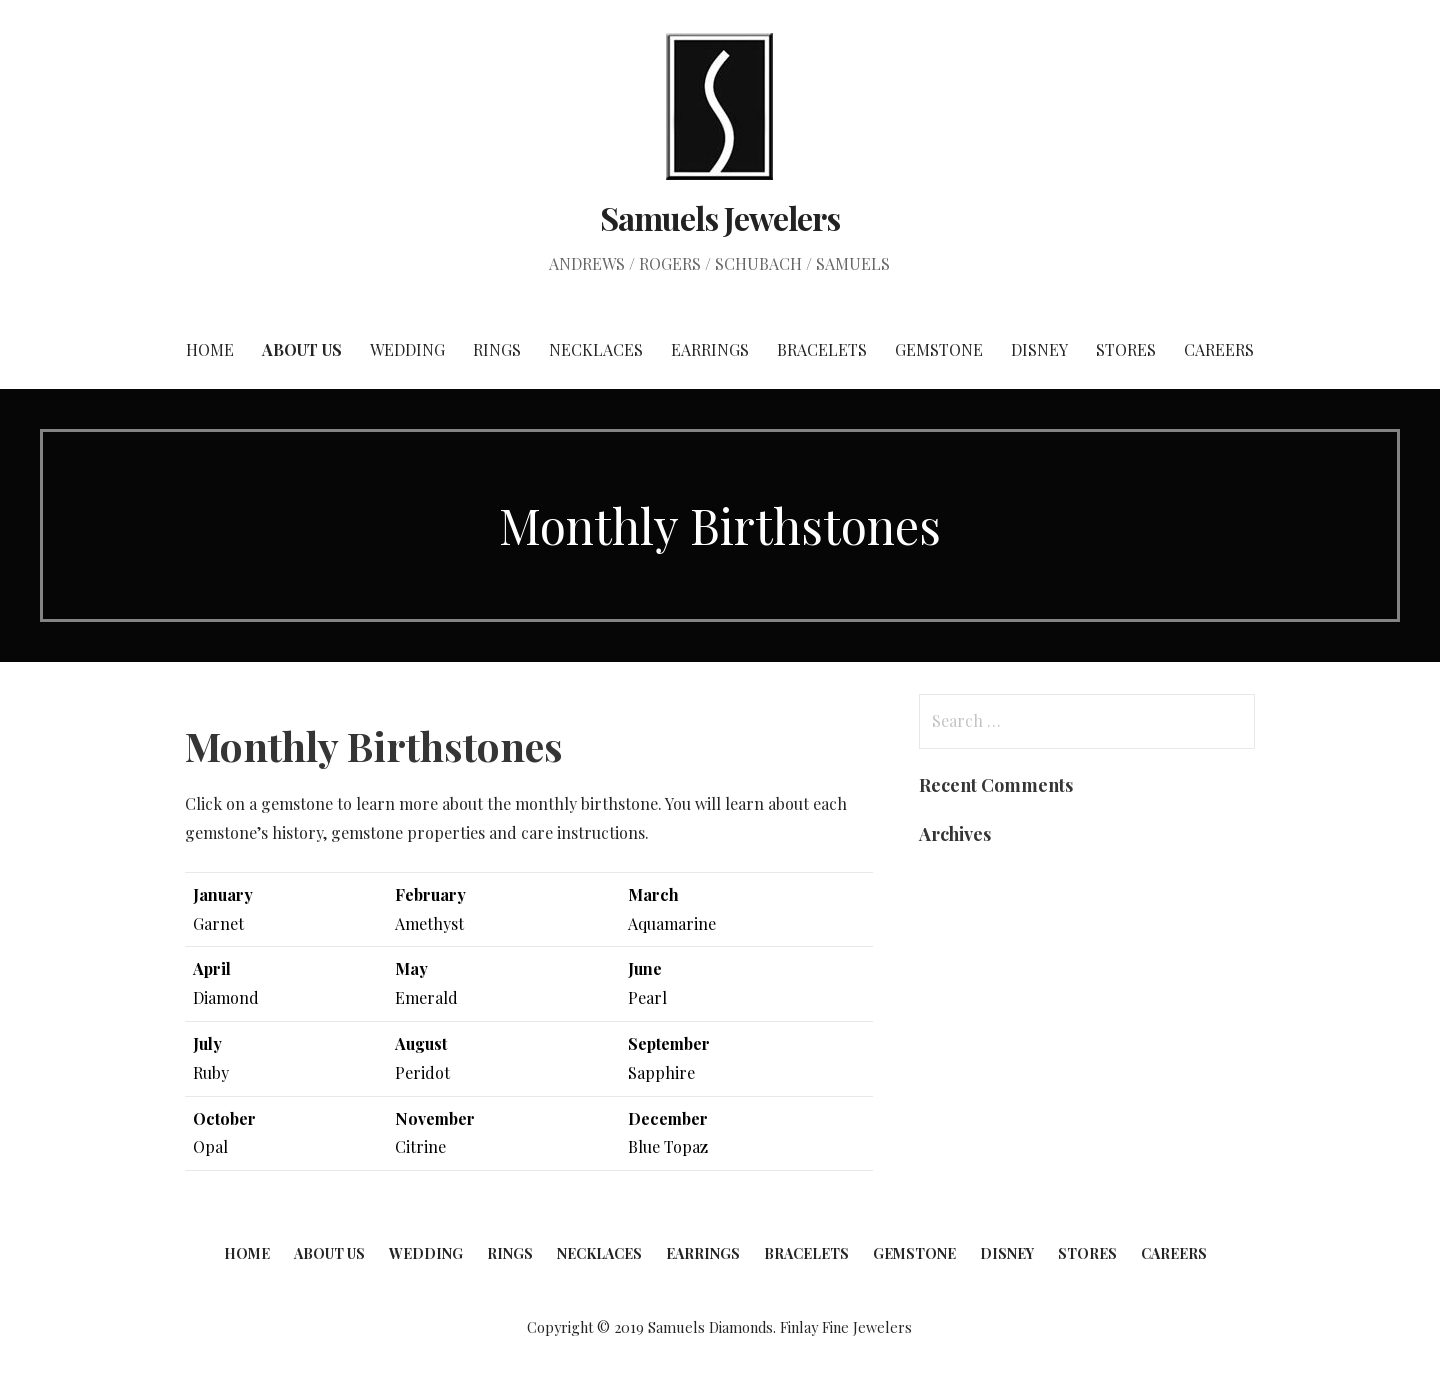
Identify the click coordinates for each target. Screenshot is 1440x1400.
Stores (1126, 349)
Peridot (422, 1072)
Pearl (649, 997)
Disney (1039, 349)
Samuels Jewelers (720, 217)
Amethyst (429, 923)
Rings (497, 349)
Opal (210, 1146)
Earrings (710, 349)
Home (210, 349)
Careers (1219, 349)
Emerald (426, 997)
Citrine (420, 1146)
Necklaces (596, 349)
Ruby (211, 1072)
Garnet (218, 923)
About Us (302, 349)
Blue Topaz (668, 1146)
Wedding (407, 349)
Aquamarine (672, 923)
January (223, 894)
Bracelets (822, 349)
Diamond (226, 997)
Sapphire (661, 1072)
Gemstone (939, 349)
